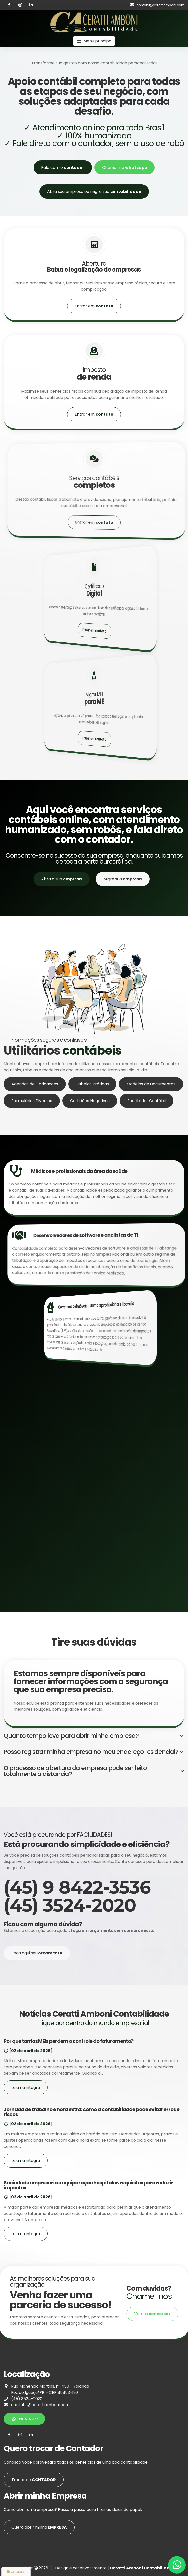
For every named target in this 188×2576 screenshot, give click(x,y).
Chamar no (124, 167)
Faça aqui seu (36, 1953)
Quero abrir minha (39, 2527)
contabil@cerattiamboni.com (40, 2405)
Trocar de (33, 2480)
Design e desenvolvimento (78, 2568)
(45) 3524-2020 (26, 2399)
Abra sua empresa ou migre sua (94, 191)
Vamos (152, 2314)
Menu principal (94, 41)
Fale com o (62, 167)
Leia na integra (25, 2087)
